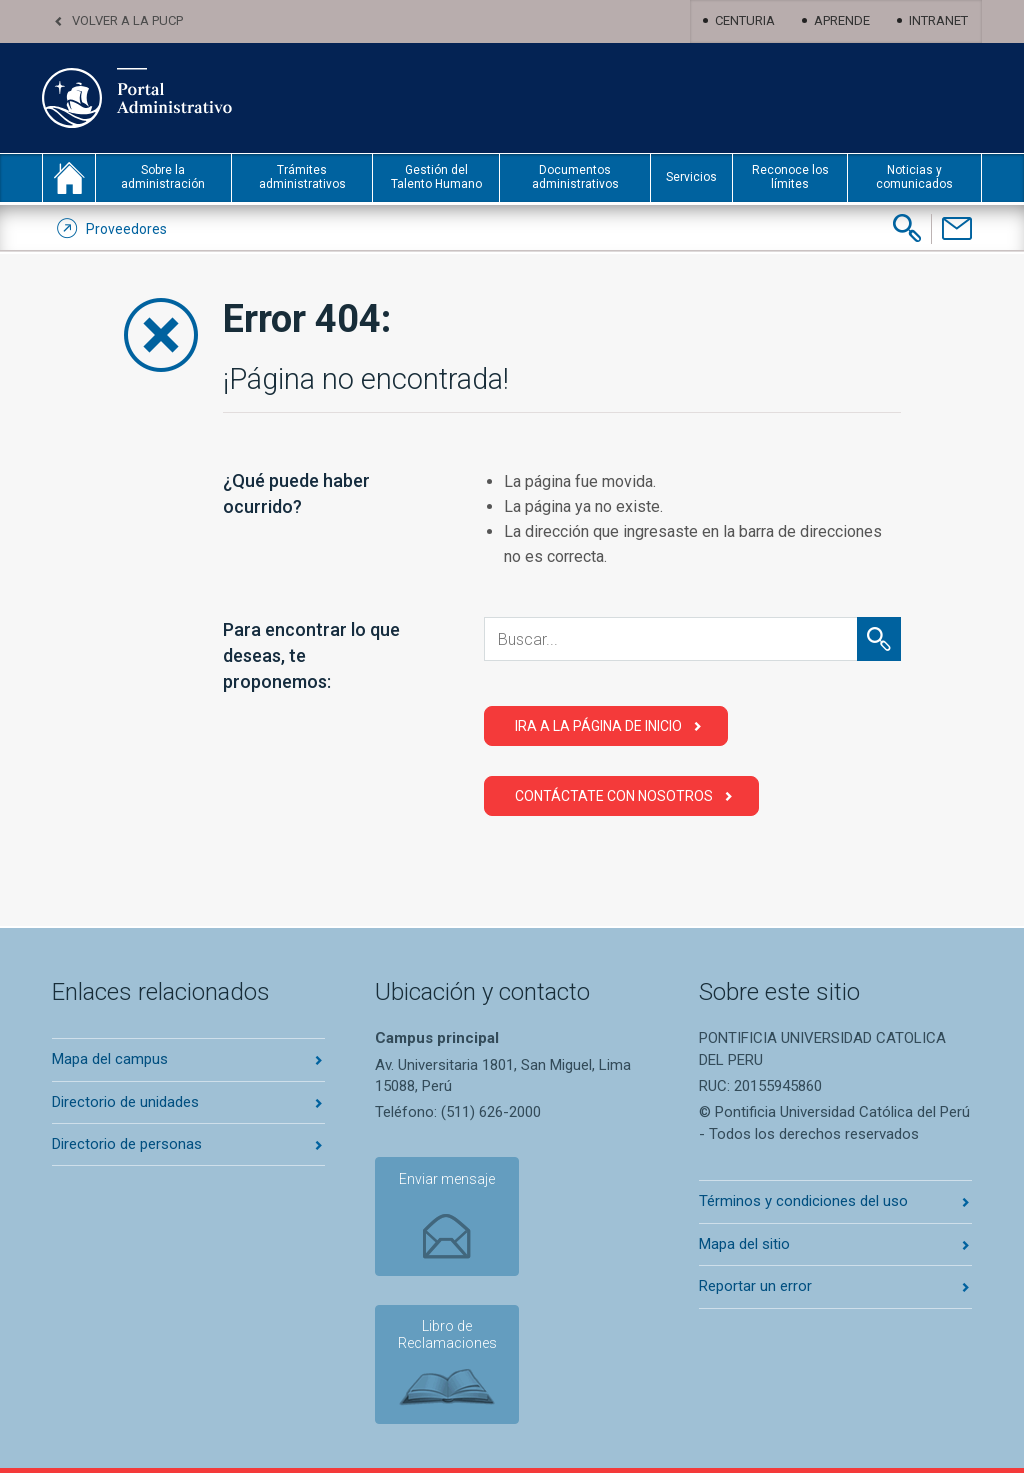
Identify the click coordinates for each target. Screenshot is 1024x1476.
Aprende (842, 20)
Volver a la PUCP (127, 20)
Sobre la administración (163, 177)
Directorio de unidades (125, 1102)
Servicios (691, 177)
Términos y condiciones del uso (803, 1201)
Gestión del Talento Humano (436, 177)
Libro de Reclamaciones (445, 1337)
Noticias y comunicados (914, 177)
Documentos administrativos (575, 177)
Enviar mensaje (445, 1180)
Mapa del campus (110, 1059)
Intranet (938, 20)
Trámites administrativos (302, 177)
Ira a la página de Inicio (598, 726)
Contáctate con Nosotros (614, 796)
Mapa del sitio (744, 1244)
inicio (69, 178)
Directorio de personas (127, 1144)
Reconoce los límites (790, 177)
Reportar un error (755, 1286)
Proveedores (126, 229)
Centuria (745, 20)
